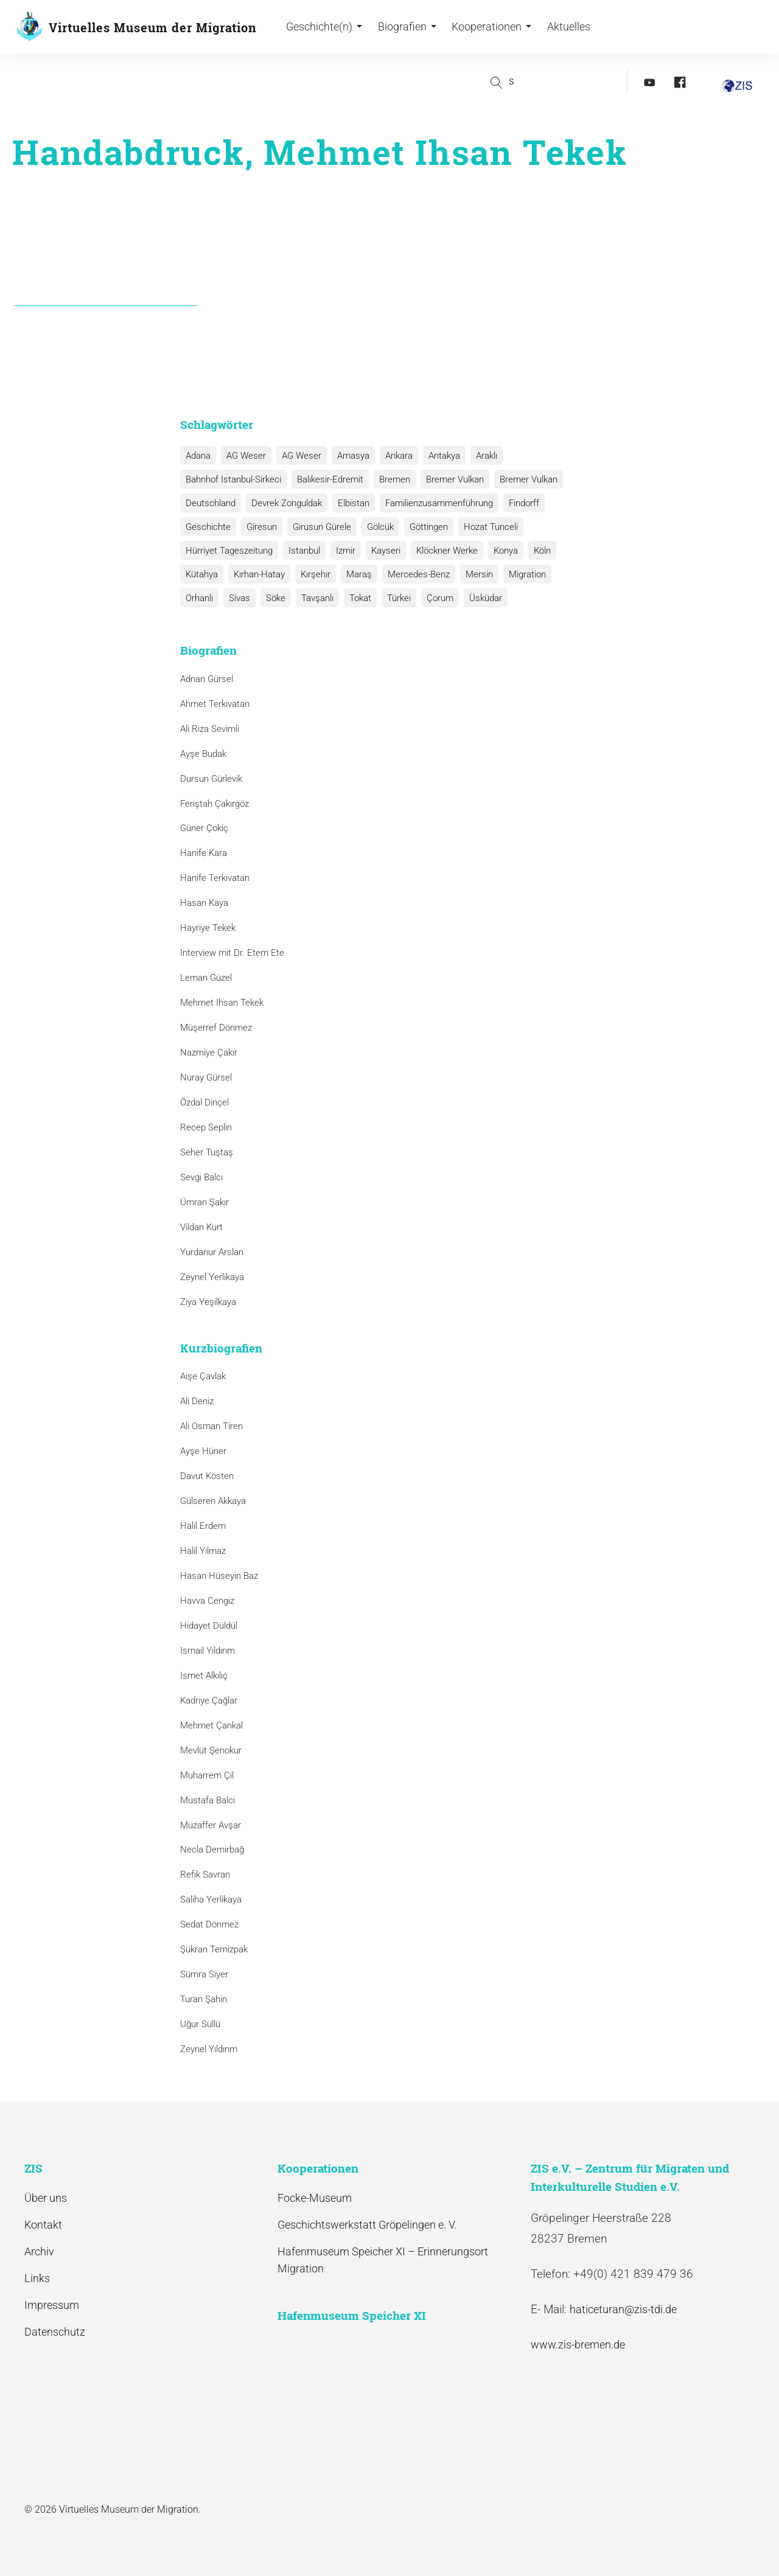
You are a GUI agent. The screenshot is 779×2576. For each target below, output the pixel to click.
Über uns (45, 2197)
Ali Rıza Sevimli (209, 728)
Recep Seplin (206, 1127)
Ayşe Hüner (203, 1451)
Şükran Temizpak (214, 1949)
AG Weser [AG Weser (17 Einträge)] (244, 455)
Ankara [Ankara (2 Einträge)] (393, 455)
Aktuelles (567, 27)
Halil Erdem (203, 1525)
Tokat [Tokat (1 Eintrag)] (313, 598)
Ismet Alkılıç (206, 1675)
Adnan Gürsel (206, 679)
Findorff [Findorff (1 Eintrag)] (518, 503)
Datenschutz (54, 2331)
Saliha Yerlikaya (211, 1899)
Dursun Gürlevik (211, 778)
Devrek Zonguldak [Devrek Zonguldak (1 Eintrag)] (285, 503)
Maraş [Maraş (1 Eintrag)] (355, 574)
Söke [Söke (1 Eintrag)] (230, 598)
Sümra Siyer (204, 1974)
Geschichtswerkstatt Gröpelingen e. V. (367, 2224)
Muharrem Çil (207, 1775)
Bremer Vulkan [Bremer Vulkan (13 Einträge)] (451, 479)
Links (37, 2278)
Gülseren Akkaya (213, 1500)
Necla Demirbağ (212, 1850)
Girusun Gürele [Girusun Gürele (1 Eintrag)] (319, 526)
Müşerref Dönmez (216, 1027)
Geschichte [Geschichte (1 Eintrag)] (207, 526)
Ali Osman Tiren (211, 1426)
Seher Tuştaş (206, 1152)
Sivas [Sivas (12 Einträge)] (195, 598)
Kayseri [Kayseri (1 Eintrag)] (381, 550)
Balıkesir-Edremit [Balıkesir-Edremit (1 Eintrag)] (328, 479)
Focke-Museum (315, 2197)
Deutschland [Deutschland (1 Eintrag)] (210, 503)
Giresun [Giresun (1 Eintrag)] (260, 526)
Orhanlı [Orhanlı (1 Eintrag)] (566, 574)
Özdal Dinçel (204, 1102)
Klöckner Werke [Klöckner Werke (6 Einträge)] (441, 550)
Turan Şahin (203, 1999)
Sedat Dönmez (209, 1924)
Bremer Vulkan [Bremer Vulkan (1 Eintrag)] (523, 479)
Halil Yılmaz (203, 1550)
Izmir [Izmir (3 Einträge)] (342, 550)
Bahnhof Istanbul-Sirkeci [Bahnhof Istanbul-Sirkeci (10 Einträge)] (233, 479)
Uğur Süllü (200, 2024)
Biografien (406, 27)
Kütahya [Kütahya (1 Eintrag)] (201, 574)
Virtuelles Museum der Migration (153, 27)
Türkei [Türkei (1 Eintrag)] (350, 598)
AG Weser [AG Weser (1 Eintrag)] (298, 455)
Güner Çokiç (204, 828)
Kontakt (43, 2224)
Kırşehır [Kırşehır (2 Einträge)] (312, 574)
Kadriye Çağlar (208, 1700)
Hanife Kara (203, 853)
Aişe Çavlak (203, 1376)
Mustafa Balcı (207, 1800)
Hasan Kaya (204, 902)
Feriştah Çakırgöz (214, 803)
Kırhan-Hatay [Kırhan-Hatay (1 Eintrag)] (257, 574)
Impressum (51, 2305)
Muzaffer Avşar (210, 1825)
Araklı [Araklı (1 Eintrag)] (478, 455)
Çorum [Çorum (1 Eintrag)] (390, 598)
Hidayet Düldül (208, 1625)
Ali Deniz (197, 1401)
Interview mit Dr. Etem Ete (232, 952)
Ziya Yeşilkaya (208, 1302)
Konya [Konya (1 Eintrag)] (499, 550)
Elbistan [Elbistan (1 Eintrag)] (350, 503)
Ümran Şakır (204, 1202)
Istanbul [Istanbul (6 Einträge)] (302, 550)
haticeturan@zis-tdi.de (623, 2309)
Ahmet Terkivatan (215, 703)
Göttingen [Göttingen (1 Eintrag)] (423, 526)
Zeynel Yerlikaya (212, 1277)
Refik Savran (205, 1875)
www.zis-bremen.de (578, 2345)
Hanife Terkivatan (215, 877)
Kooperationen (491, 27)
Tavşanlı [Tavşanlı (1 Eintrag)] (271, 598)
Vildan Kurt (201, 1227)
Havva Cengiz (207, 1600)
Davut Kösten (207, 1476)
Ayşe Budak (203, 753)
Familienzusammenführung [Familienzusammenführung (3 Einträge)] (435, 503)
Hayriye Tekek (208, 927)
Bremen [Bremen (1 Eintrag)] (391, 479)
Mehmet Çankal (211, 1725)
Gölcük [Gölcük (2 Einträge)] (376, 526)
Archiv (39, 2251)
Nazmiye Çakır (208, 1052)
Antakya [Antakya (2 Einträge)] (437, 455)
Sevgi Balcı (201, 1177)
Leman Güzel (206, 977)
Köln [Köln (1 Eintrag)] (534, 550)
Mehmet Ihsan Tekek (222, 1002)
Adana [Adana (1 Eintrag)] (197, 455)
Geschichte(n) (324, 27)
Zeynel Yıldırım (208, 2049)
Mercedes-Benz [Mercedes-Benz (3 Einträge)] (413, 574)
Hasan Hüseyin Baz (219, 1575)
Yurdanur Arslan (211, 1252)
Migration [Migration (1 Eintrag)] (519, 574)
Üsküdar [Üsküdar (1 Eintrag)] (434, 598)
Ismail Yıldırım (207, 1650)
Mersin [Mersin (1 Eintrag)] (472, 574)
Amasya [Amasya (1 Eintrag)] (349, 455)
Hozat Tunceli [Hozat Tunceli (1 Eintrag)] (484, 526)
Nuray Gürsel (206, 1077)
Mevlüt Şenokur (211, 1750)
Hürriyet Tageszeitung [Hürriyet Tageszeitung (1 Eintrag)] (228, 550)
